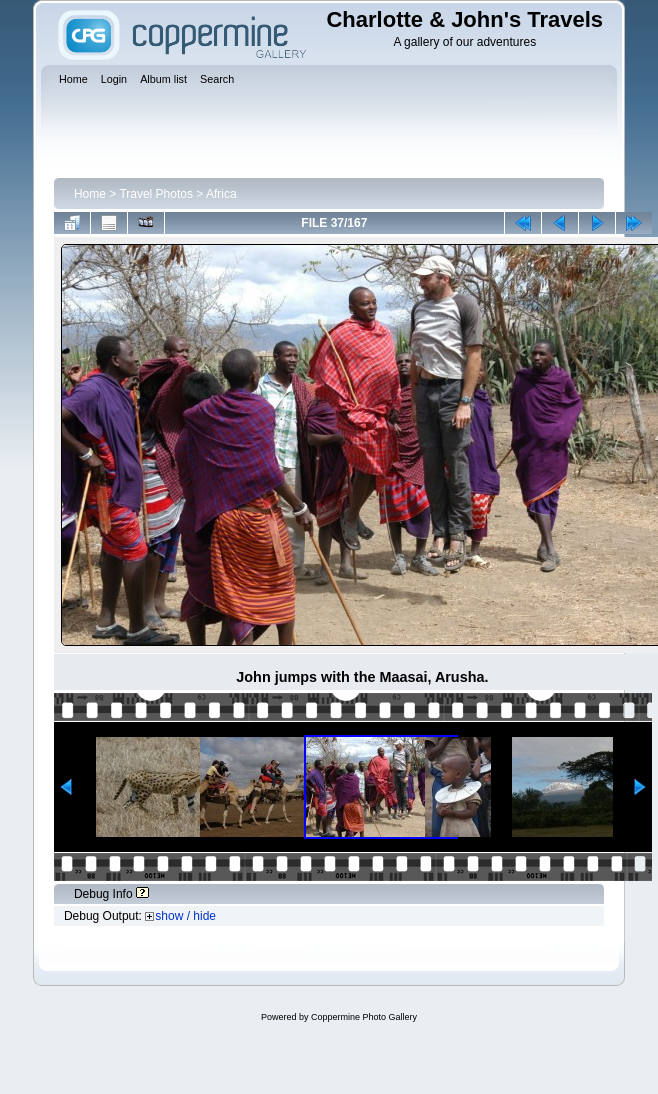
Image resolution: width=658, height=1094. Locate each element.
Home (90, 194)
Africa (221, 194)
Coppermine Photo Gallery (364, 1017)
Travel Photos (156, 194)
